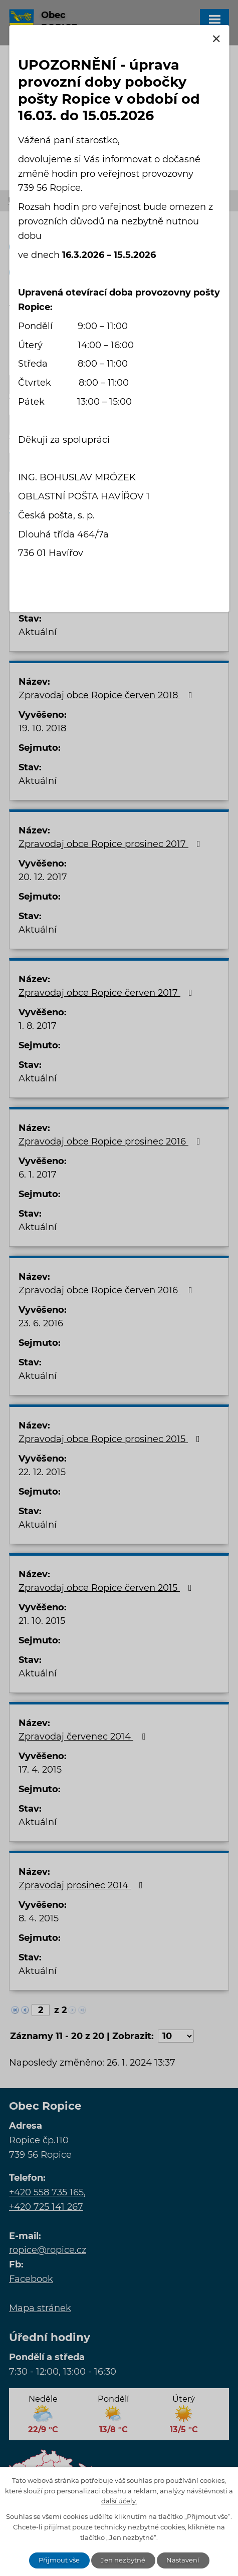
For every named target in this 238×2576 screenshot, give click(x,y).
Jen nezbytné (123, 2560)
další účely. (119, 2501)
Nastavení (182, 2560)
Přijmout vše (59, 2560)
